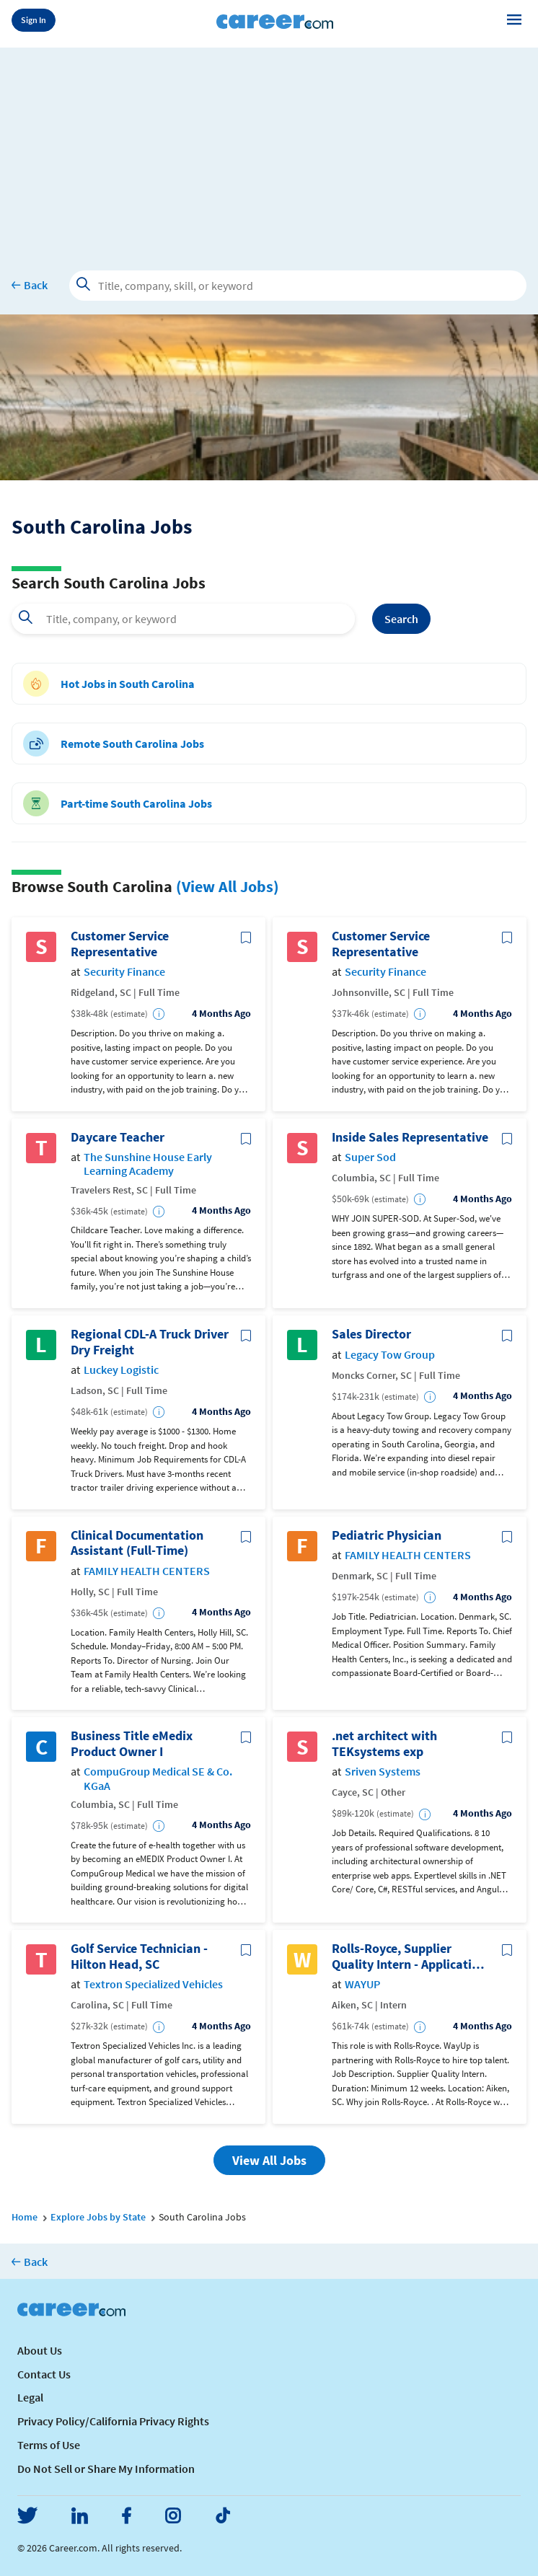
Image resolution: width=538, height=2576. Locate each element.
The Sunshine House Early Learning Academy (148, 1164)
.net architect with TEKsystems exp (384, 1743)
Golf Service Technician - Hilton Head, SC (139, 1956)
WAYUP (362, 1984)
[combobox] (183, 619)
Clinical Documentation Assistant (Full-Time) (137, 1542)
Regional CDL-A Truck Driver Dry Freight (150, 1341)
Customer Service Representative (120, 943)
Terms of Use (48, 2445)
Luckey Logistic (121, 1370)
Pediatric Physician (386, 1535)
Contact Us (44, 2374)
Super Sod (370, 1157)
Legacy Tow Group (390, 1355)
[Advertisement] (269, 149)
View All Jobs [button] (269, 2160)
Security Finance (124, 972)
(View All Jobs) (227, 886)
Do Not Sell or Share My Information (106, 2468)
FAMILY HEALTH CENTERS (147, 1571)
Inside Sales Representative (410, 1137)
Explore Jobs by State (98, 2216)
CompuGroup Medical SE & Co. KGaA (158, 1778)
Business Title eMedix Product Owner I (132, 1743)
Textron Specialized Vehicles (153, 1984)
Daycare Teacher (117, 1137)
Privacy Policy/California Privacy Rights (113, 2421)
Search (401, 619)
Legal (30, 2397)
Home (25, 2216)
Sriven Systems (382, 1771)
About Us (39, 2350)
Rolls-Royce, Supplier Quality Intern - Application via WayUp (409, 1956)
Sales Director (371, 1334)
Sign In (33, 19)
